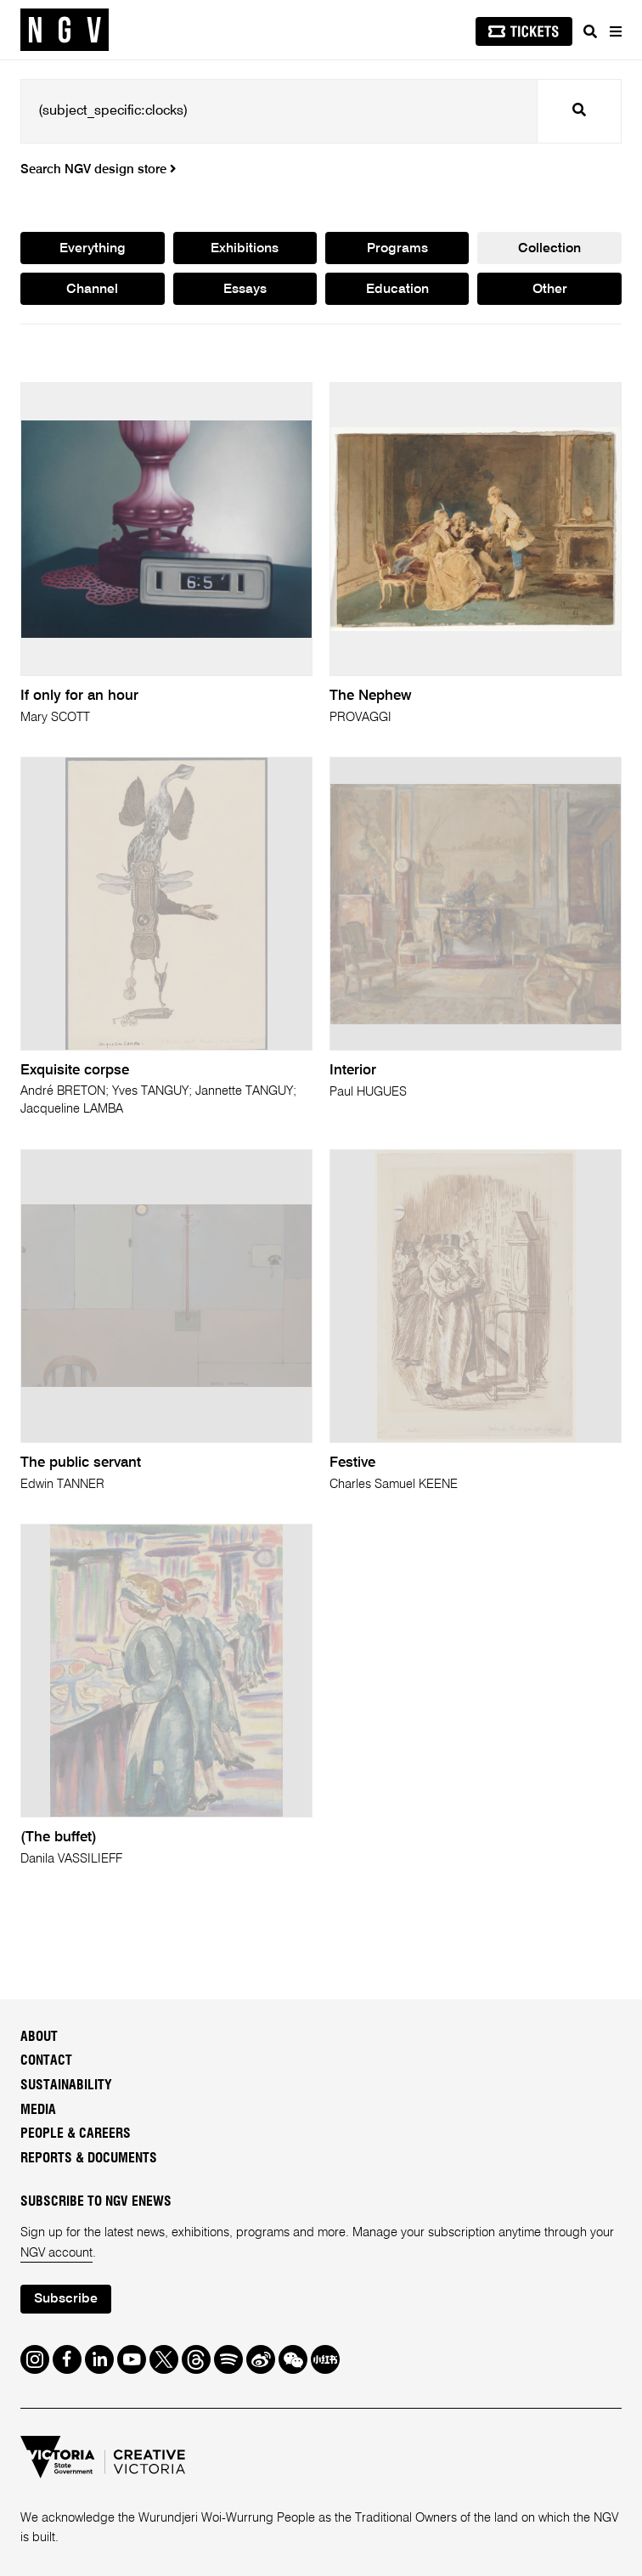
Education (397, 289)
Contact (46, 2060)
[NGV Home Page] (64, 30)
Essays (245, 289)
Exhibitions (245, 249)
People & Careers (75, 2133)
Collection (549, 249)
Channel (92, 289)
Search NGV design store (98, 170)
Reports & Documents (88, 2158)
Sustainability (66, 2085)
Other (549, 289)
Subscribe (66, 2299)
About (39, 2036)
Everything (92, 249)
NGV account (56, 2253)
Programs (397, 249)
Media (38, 2110)
